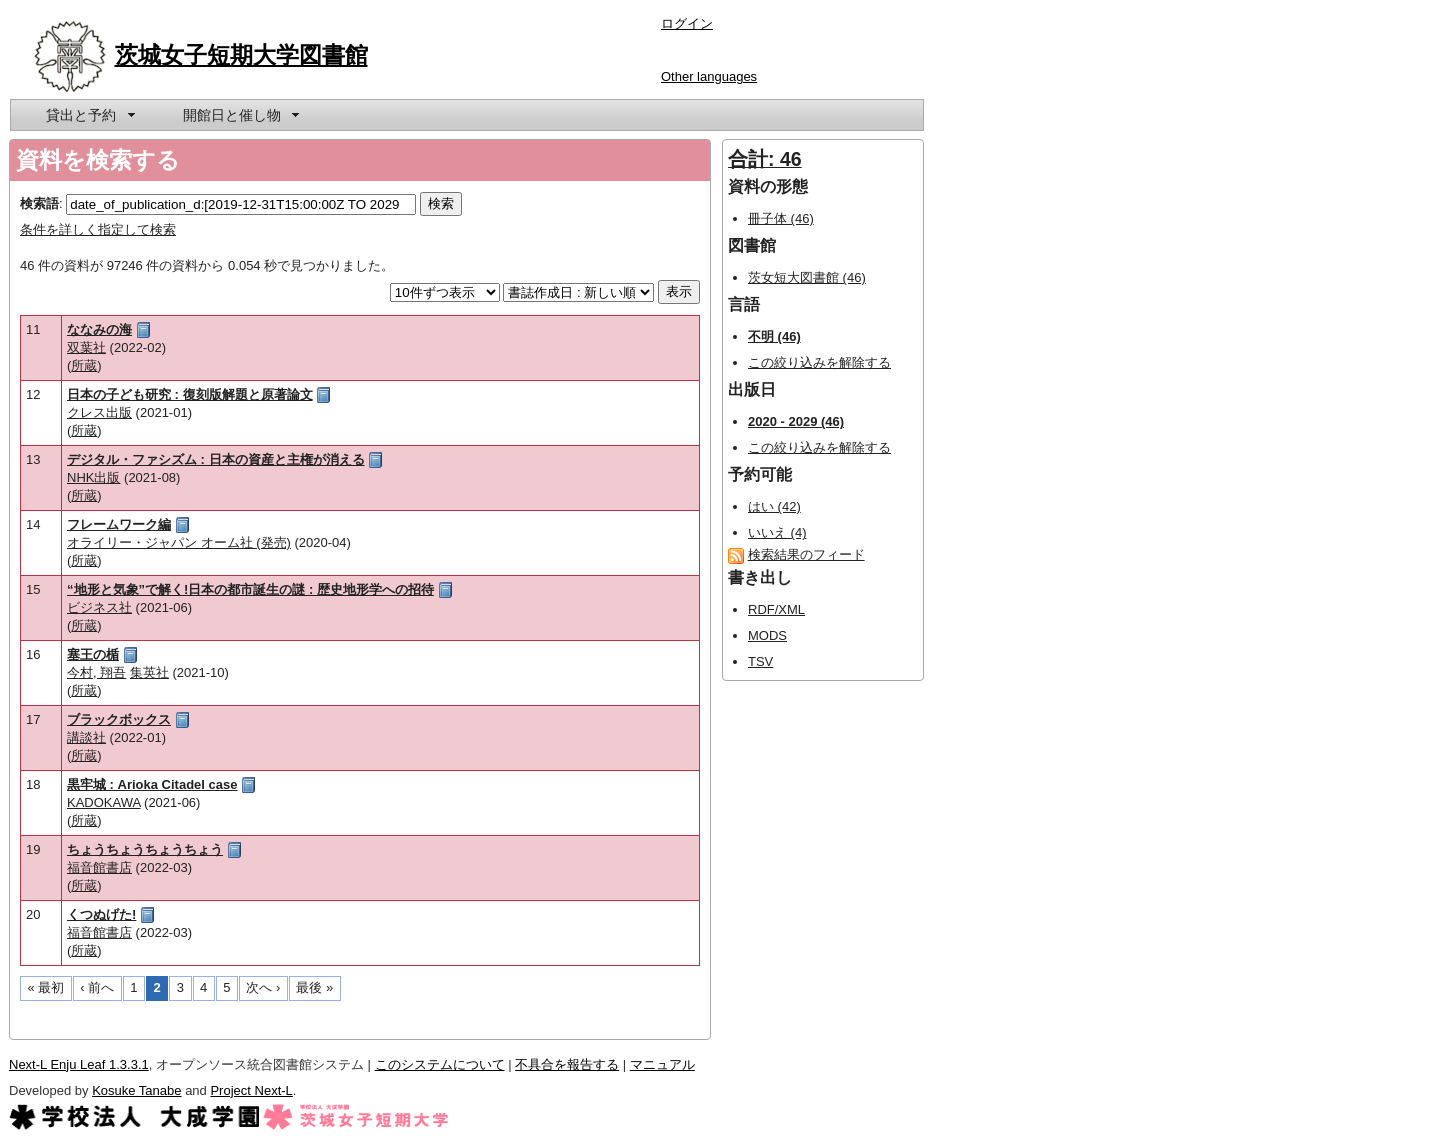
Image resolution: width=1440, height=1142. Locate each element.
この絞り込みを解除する (819, 362)
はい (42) (774, 506)
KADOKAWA (103, 802)
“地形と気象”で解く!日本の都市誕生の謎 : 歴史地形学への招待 (250, 589)
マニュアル (662, 1064)
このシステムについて (440, 1064)
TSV (760, 661)
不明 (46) (774, 336)
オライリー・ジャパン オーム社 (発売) (179, 542)
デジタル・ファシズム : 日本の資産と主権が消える (216, 459)
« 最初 (46, 987)
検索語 (39, 203)
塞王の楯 (93, 654)
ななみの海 (99, 329)
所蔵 (84, 365)
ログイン (687, 23)
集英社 (149, 672)
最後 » (314, 987)
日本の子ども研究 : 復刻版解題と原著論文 (190, 394)
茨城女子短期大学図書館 (241, 55)
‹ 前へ (97, 987)
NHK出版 (93, 477)
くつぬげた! (101, 914)
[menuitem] (89, 115)
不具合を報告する (567, 1064)
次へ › (263, 987)
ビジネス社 (99, 607)
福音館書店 (99, 867)
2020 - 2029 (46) (796, 421)
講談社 (86, 737)
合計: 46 (765, 159)
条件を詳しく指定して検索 (98, 229)
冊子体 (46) (781, 218)
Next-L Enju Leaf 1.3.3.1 (79, 1064)
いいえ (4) (777, 532)
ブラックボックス (119, 719)
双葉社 (86, 347)
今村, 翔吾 (96, 672)
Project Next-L (251, 1090)
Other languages (709, 76)
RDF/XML (776, 609)
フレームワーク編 (119, 524)
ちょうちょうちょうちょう (145, 849)
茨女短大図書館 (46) (807, 277)
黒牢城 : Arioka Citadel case (152, 784)
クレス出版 (99, 412)
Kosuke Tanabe (136, 1090)
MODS (767, 635)
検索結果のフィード (806, 554)
